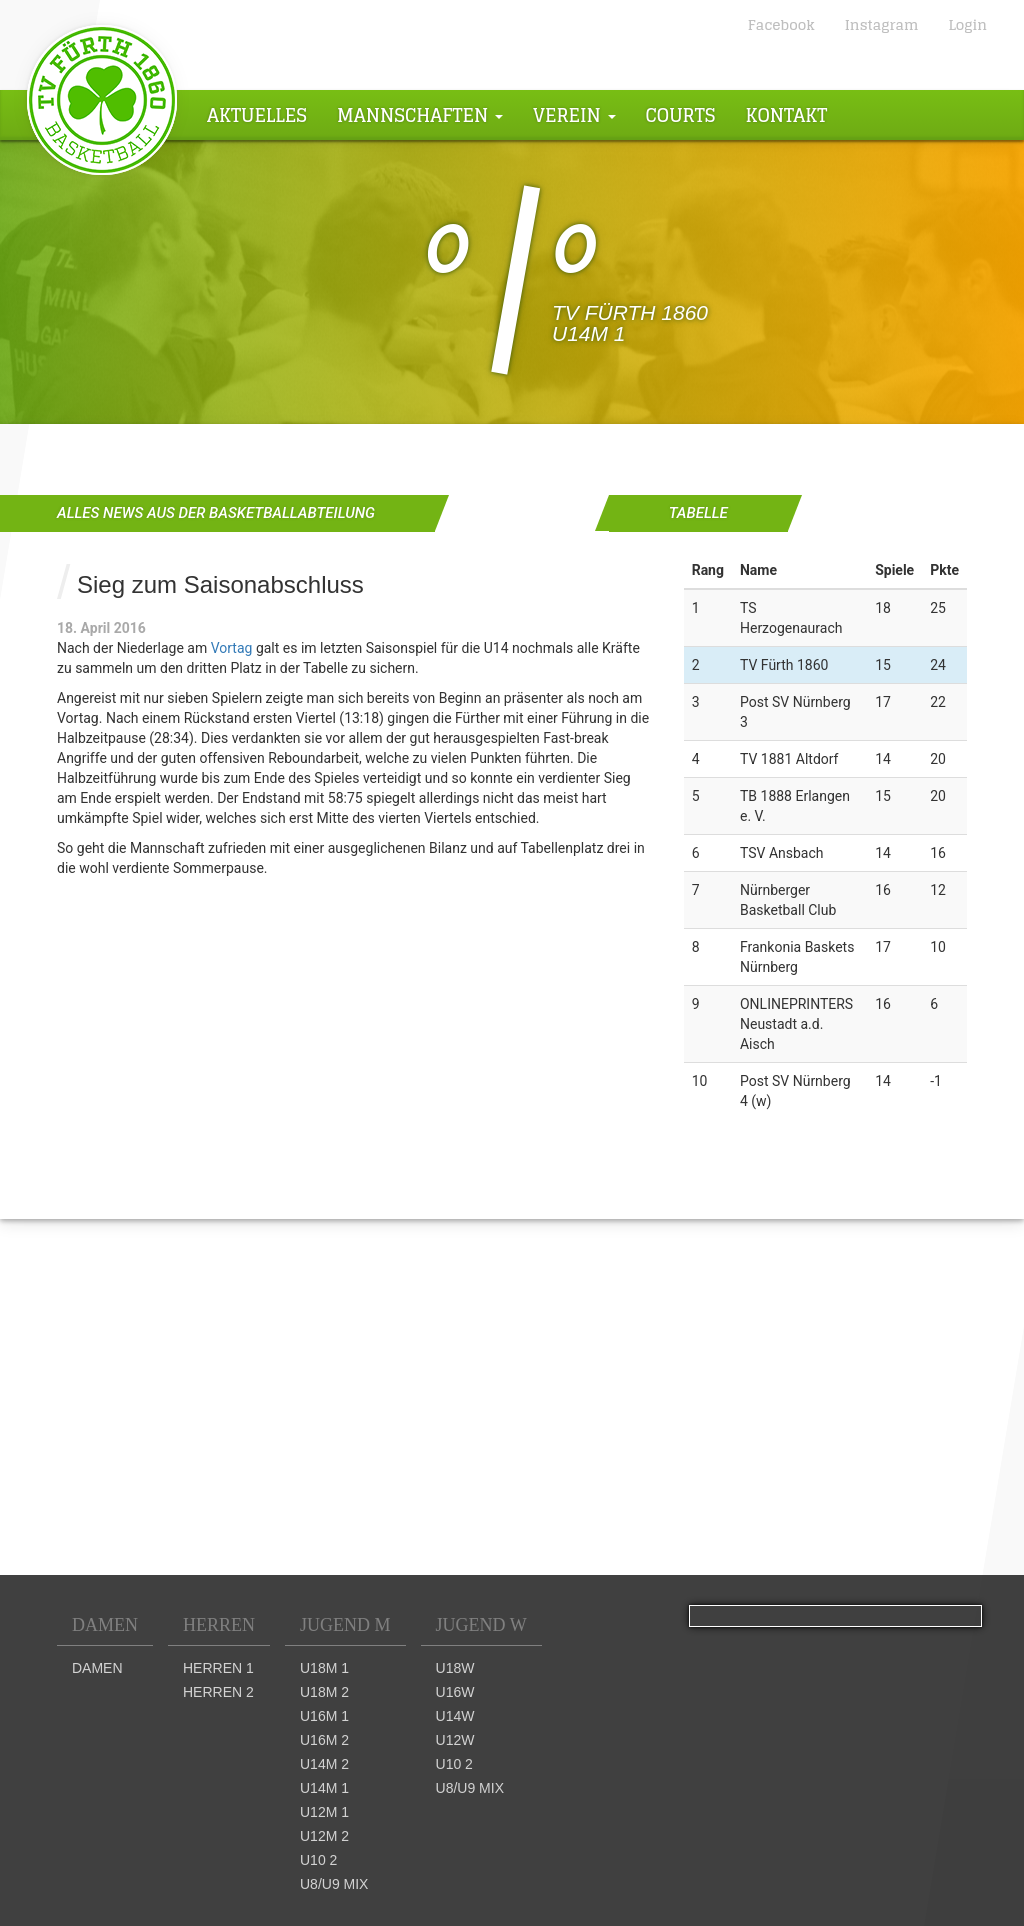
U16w (455, 1692)
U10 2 (318, 1860)
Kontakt (787, 115)
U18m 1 (324, 1668)
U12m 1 (324, 1812)
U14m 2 (324, 1764)
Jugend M (345, 1625)
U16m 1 (324, 1716)
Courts (681, 115)
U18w (455, 1668)
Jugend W (481, 1625)
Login (967, 24)
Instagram (882, 24)
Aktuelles (257, 115)
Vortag (232, 648)
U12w (455, 1740)
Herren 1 (218, 1668)
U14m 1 (324, 1788)
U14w (455, 1716)
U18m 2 (324, 1692)
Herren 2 (218, 1692)
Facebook (781, 24)
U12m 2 (324, 1836)
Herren (219, 1625)
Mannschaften (420, 115)
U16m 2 (324, 1740)
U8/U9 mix (334, 1884)
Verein (574, 115)
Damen (105, 1625)
